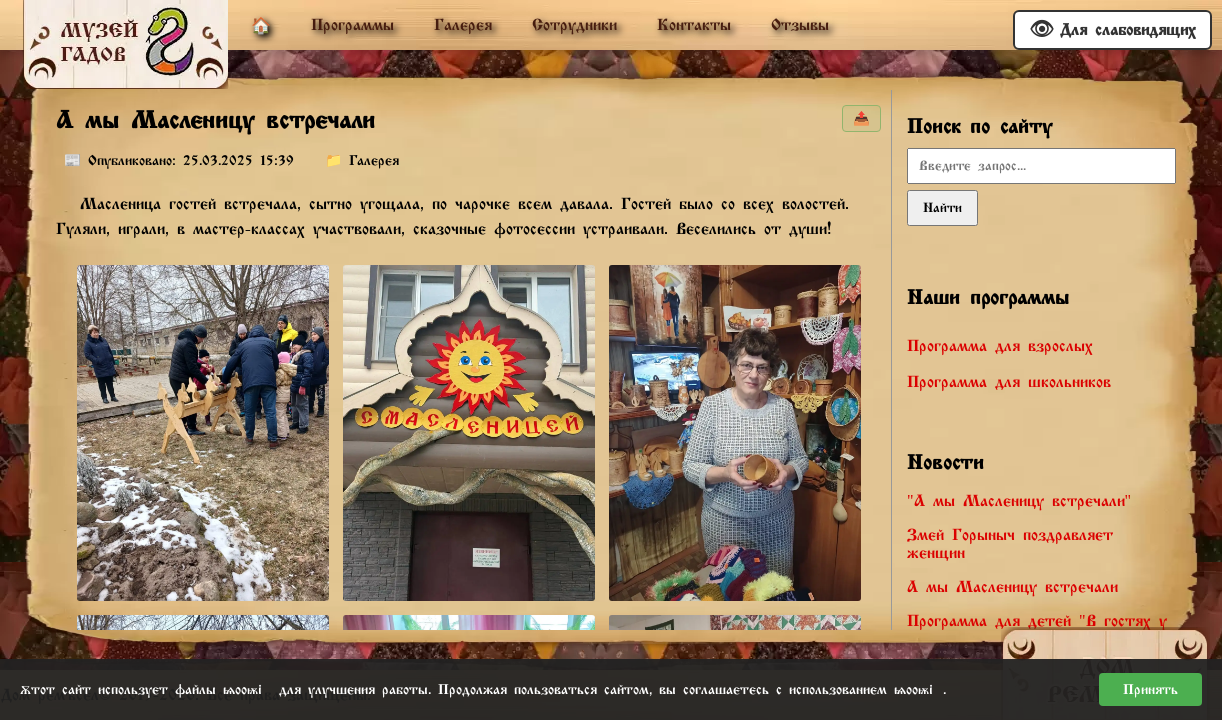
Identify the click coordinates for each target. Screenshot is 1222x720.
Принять (1150, 689)
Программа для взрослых (1000, 346)
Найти (942, 208)
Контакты (694, 25)
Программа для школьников (1009, 382)
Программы (352, 25)
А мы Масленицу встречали (1012, 587)
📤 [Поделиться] (861, 119)
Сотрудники (574, 25)
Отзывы (800, 25)
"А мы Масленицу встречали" (1019, 501)
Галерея (463, 25)
